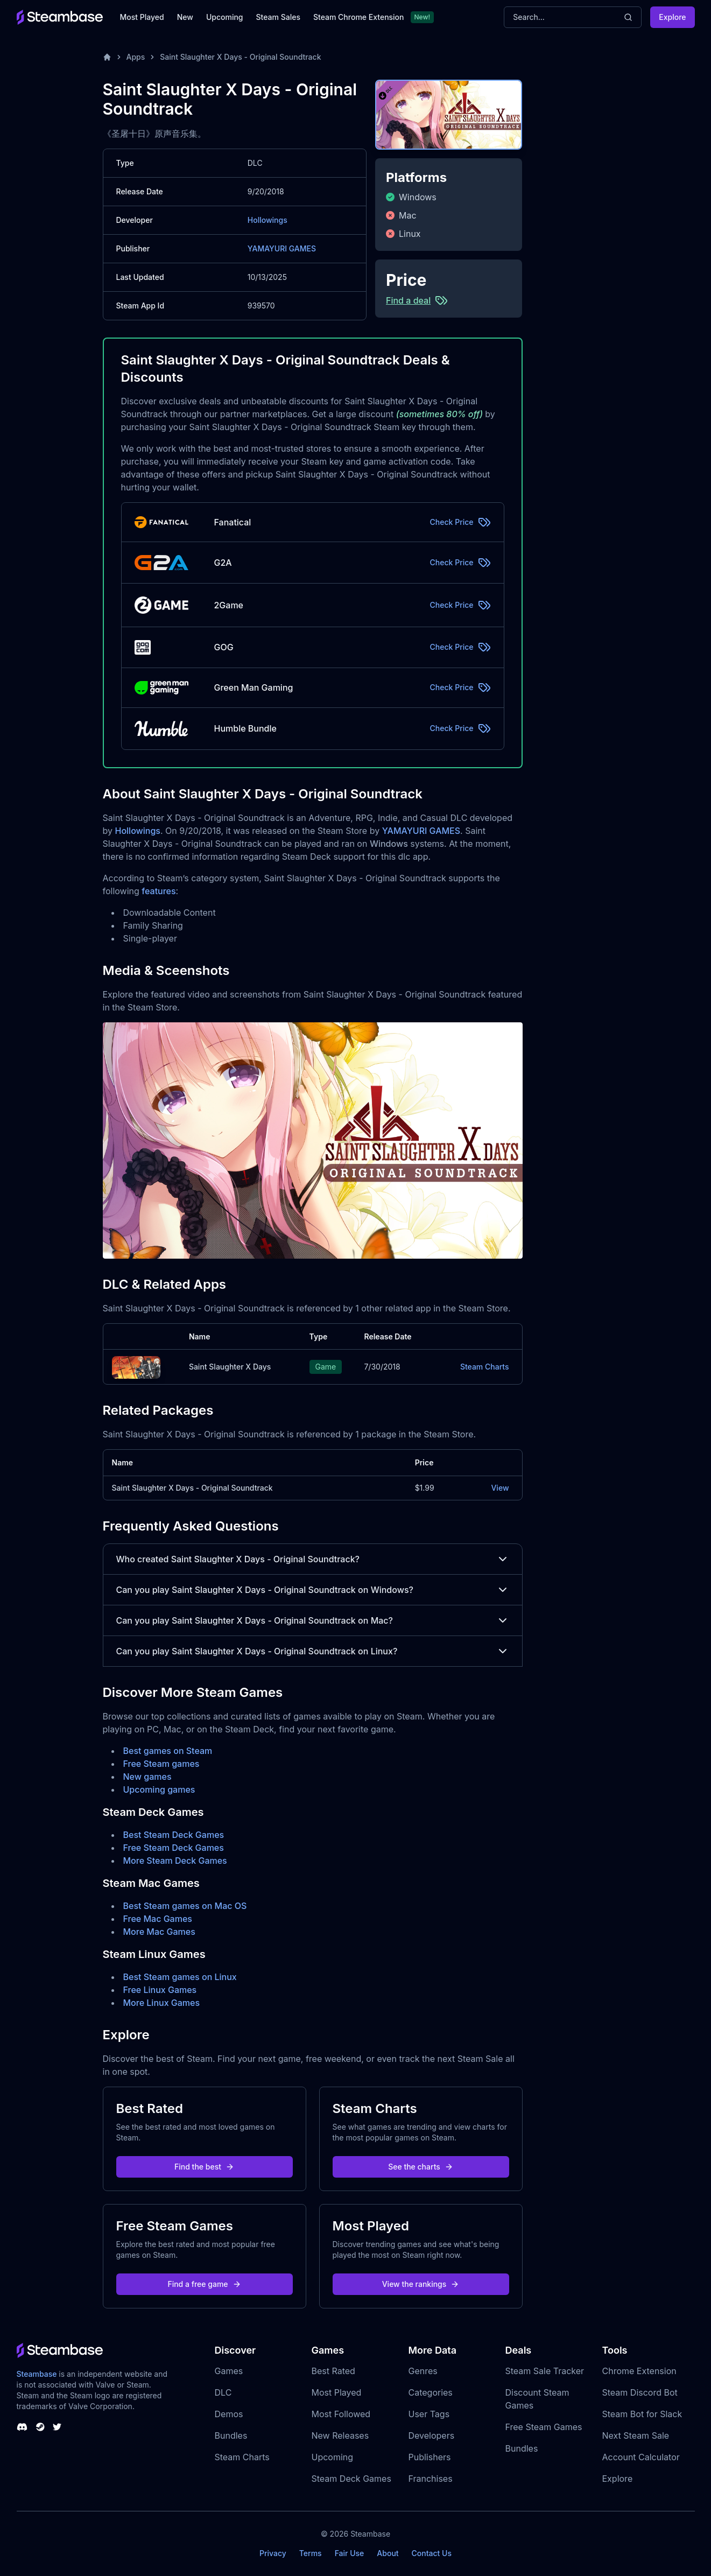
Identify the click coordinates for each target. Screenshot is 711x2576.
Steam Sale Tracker (545, 2371)
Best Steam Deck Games (173, 1834)
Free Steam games (161, 1763)
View (500, 1487)
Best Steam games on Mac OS (185, 1905)
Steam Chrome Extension (358, 17)
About (387, 2553)
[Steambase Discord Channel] (22, 2427)
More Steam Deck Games (175, 1860)
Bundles (231, 2435)
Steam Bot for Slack (642, 2414)
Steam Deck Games (351, 2478)
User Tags (429, 2414)
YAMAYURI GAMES (282, 248)
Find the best (204, 2166)
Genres (423, 2371)
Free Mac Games (157, 1918)
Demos (229, 2414)
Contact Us (432, 2553)
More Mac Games (159, 1931)
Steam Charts (484, 1366)
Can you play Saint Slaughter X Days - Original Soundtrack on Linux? (312, 1651)
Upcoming (224, 17)
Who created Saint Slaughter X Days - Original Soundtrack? (312, 1559)
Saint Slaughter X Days (230, 1366)
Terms (310, 2553)
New (185, 17)
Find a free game (204, 2284)
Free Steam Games (543, 2426)
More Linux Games (161, 2002)
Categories (431, 2392)
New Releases (340, 2435)
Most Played (142, 17)
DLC (223, 2392)
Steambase (37, 2373)
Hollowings (267, 219)
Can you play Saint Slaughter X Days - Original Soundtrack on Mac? (312, 1620)
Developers (432, 2435)
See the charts (420, 2166)
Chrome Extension (639, 2371)
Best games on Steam (168, 1750)
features (158, 891)
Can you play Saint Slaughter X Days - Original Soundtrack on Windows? (312, 1589)
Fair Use (349, 2553)
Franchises (431, 2478)
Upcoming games (159, 1789)
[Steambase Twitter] (57, 2427)
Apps (135, 56)
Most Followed (341, 2414)
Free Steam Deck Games (173, 1847)
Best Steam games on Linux (180, 1976)
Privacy (272, 2553)
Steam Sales (278, 17)
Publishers (430, 2457)
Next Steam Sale (636, 2435)
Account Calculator (641, 2457)
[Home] (107, 57)
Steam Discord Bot (640, 2392)
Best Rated (333, 2371)
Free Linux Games (160, 1989)
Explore (672, 17)
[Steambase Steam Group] (40, 2427)
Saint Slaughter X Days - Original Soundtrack (240, 56)
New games (147, 1776)
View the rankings (421, 2284)
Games (229, 2371)
